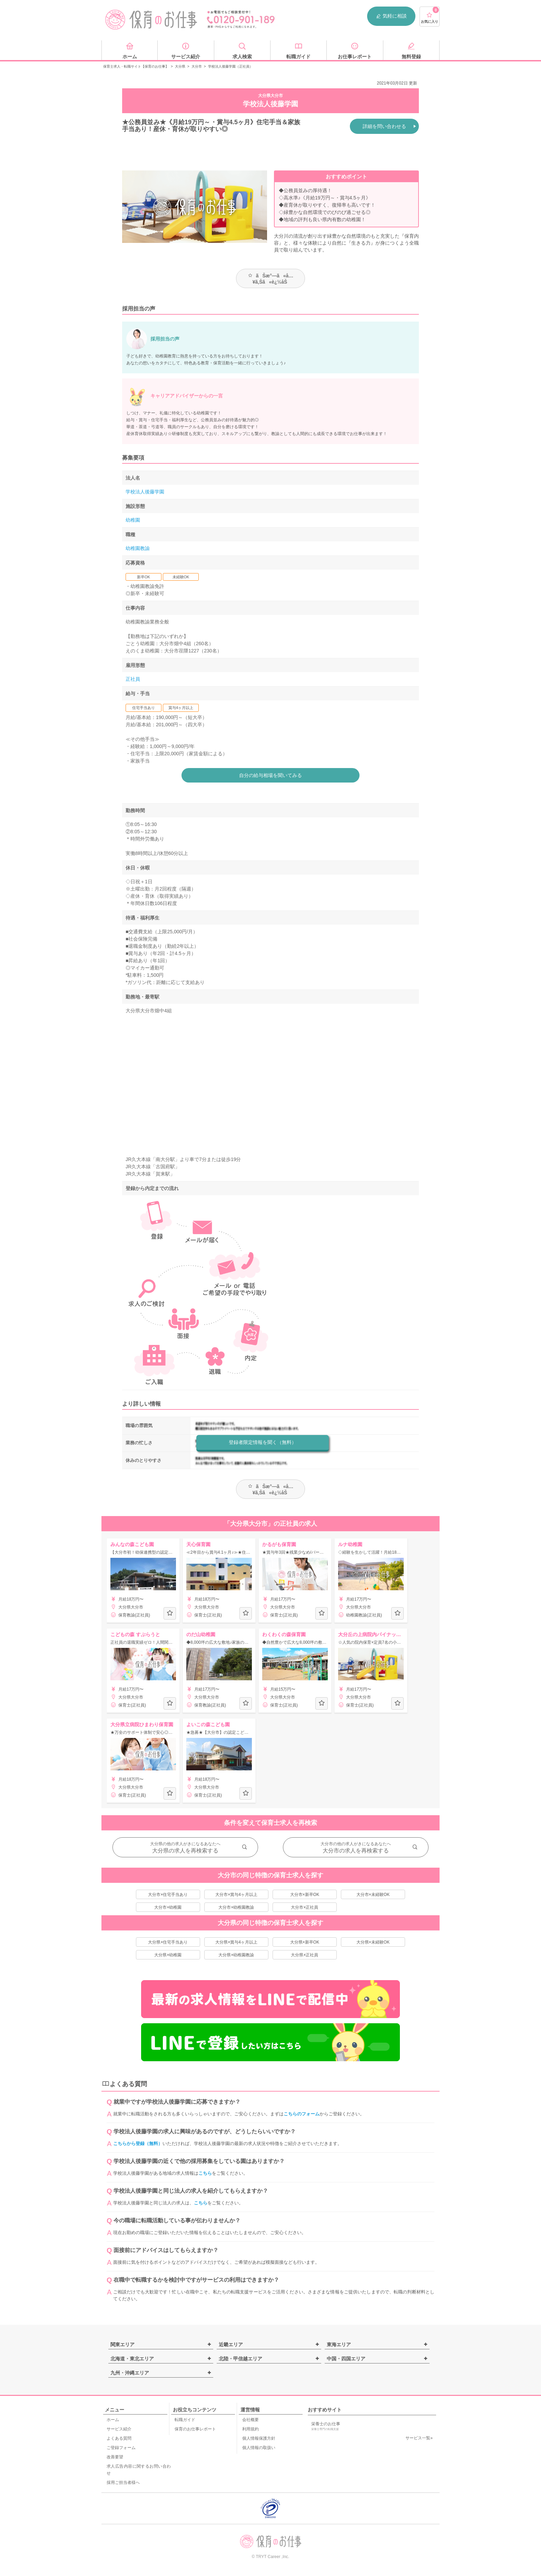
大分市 (196, 66)
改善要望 (115, 2457)
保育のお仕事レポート (195, 2429)
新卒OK (143, 577)
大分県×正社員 (304, 1955)
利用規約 (250, 2429)
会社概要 (250, 2419)
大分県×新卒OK (304, 1942)
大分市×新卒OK (304, 1894)
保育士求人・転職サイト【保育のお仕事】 (136, 66)
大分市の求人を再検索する (356, 1851)
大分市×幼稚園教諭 (236, 1907)
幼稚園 (133, 520)
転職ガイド (185, 2419)
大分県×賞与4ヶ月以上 (236, 1942)
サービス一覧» (419, 2438)
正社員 (133, 679)
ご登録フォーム (121, 2447)
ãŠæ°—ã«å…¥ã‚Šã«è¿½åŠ (271, 279)
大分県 (180, 66)
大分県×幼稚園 (167, 1955)
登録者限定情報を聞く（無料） (262, 1442)
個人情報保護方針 (258, 2438)
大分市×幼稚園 (167, 1907)
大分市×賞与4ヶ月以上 (236, 1894)
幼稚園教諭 (138, 548)
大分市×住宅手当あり (168, 1894)
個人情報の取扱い (258, 2447)
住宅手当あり (143, 708)
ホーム (113, 2419)
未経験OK (181, 577)
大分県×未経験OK (373, 1942)
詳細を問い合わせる (384, 126)
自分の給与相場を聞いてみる (270, 775)
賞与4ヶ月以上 (180, 708)
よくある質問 (119, 2438)
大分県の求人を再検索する (185, 1851)
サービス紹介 (119, 2429)
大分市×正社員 (304, 1907)
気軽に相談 (391, 16)
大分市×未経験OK (373, 1894)
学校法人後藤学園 (145, 491)
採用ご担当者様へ (123, 2482)
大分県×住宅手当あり (168, 1942)
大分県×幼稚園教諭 (236, 1955)
